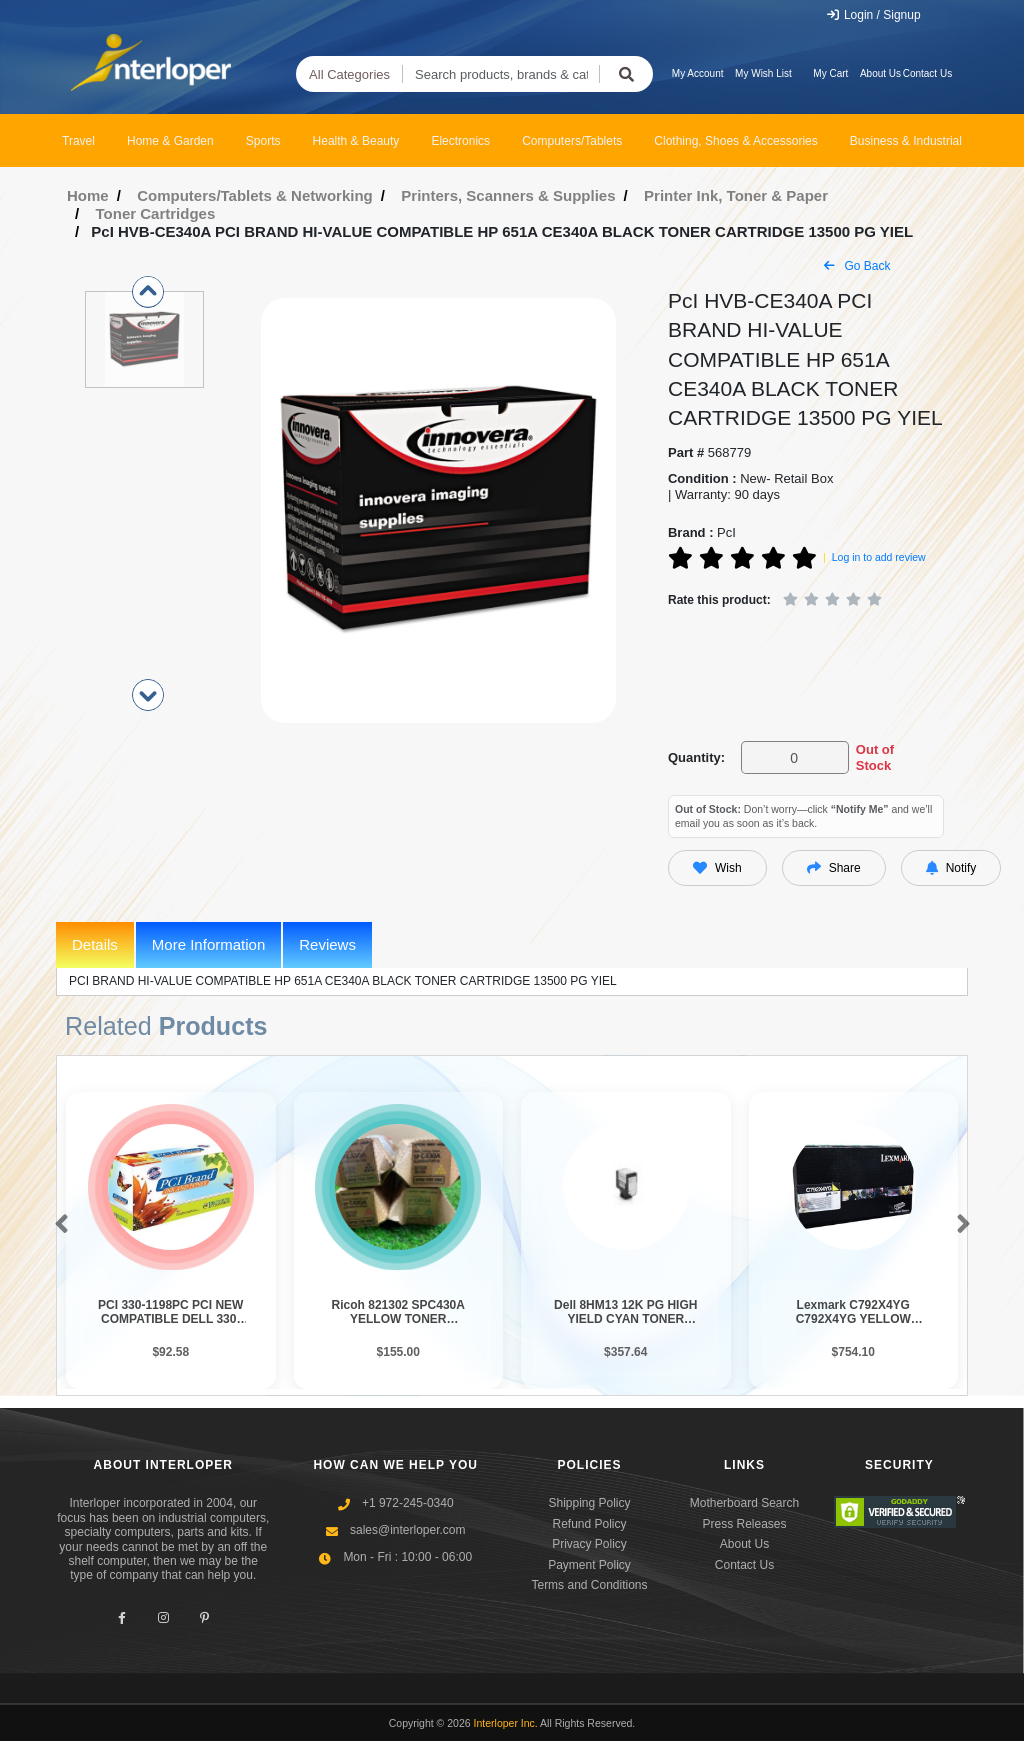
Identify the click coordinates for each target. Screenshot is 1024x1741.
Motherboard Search (744, 1503)
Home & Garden (170, 141)
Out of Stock (875, 757)
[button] (57, 1225)
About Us (880, 73)
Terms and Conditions (589, 1585)
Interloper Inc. (506, 1723)
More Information (208, 944)
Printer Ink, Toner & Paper (736, 195)
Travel (78, 141)
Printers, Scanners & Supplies (508, 195)
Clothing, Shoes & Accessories (735, 141)
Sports (263, 141)
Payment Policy (589, 1565)
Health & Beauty (356, 141)
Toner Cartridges (156, 213)
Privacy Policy (589, 1544)
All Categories (349, 74)
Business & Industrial (906, 141)
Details (95, 944)
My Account (698, 73)
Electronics (460, 141)
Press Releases (744, 1524)
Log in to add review (879, 557)
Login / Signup (873, 15)
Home (88, 195)
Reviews (327, 944)
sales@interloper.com (408, 1530)
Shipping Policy (589, 1503)
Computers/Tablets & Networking (255, 195)
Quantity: (696, 757)
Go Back (857, 266)
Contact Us (927, 73)
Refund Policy (589, 1524)
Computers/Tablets (572, 141)
